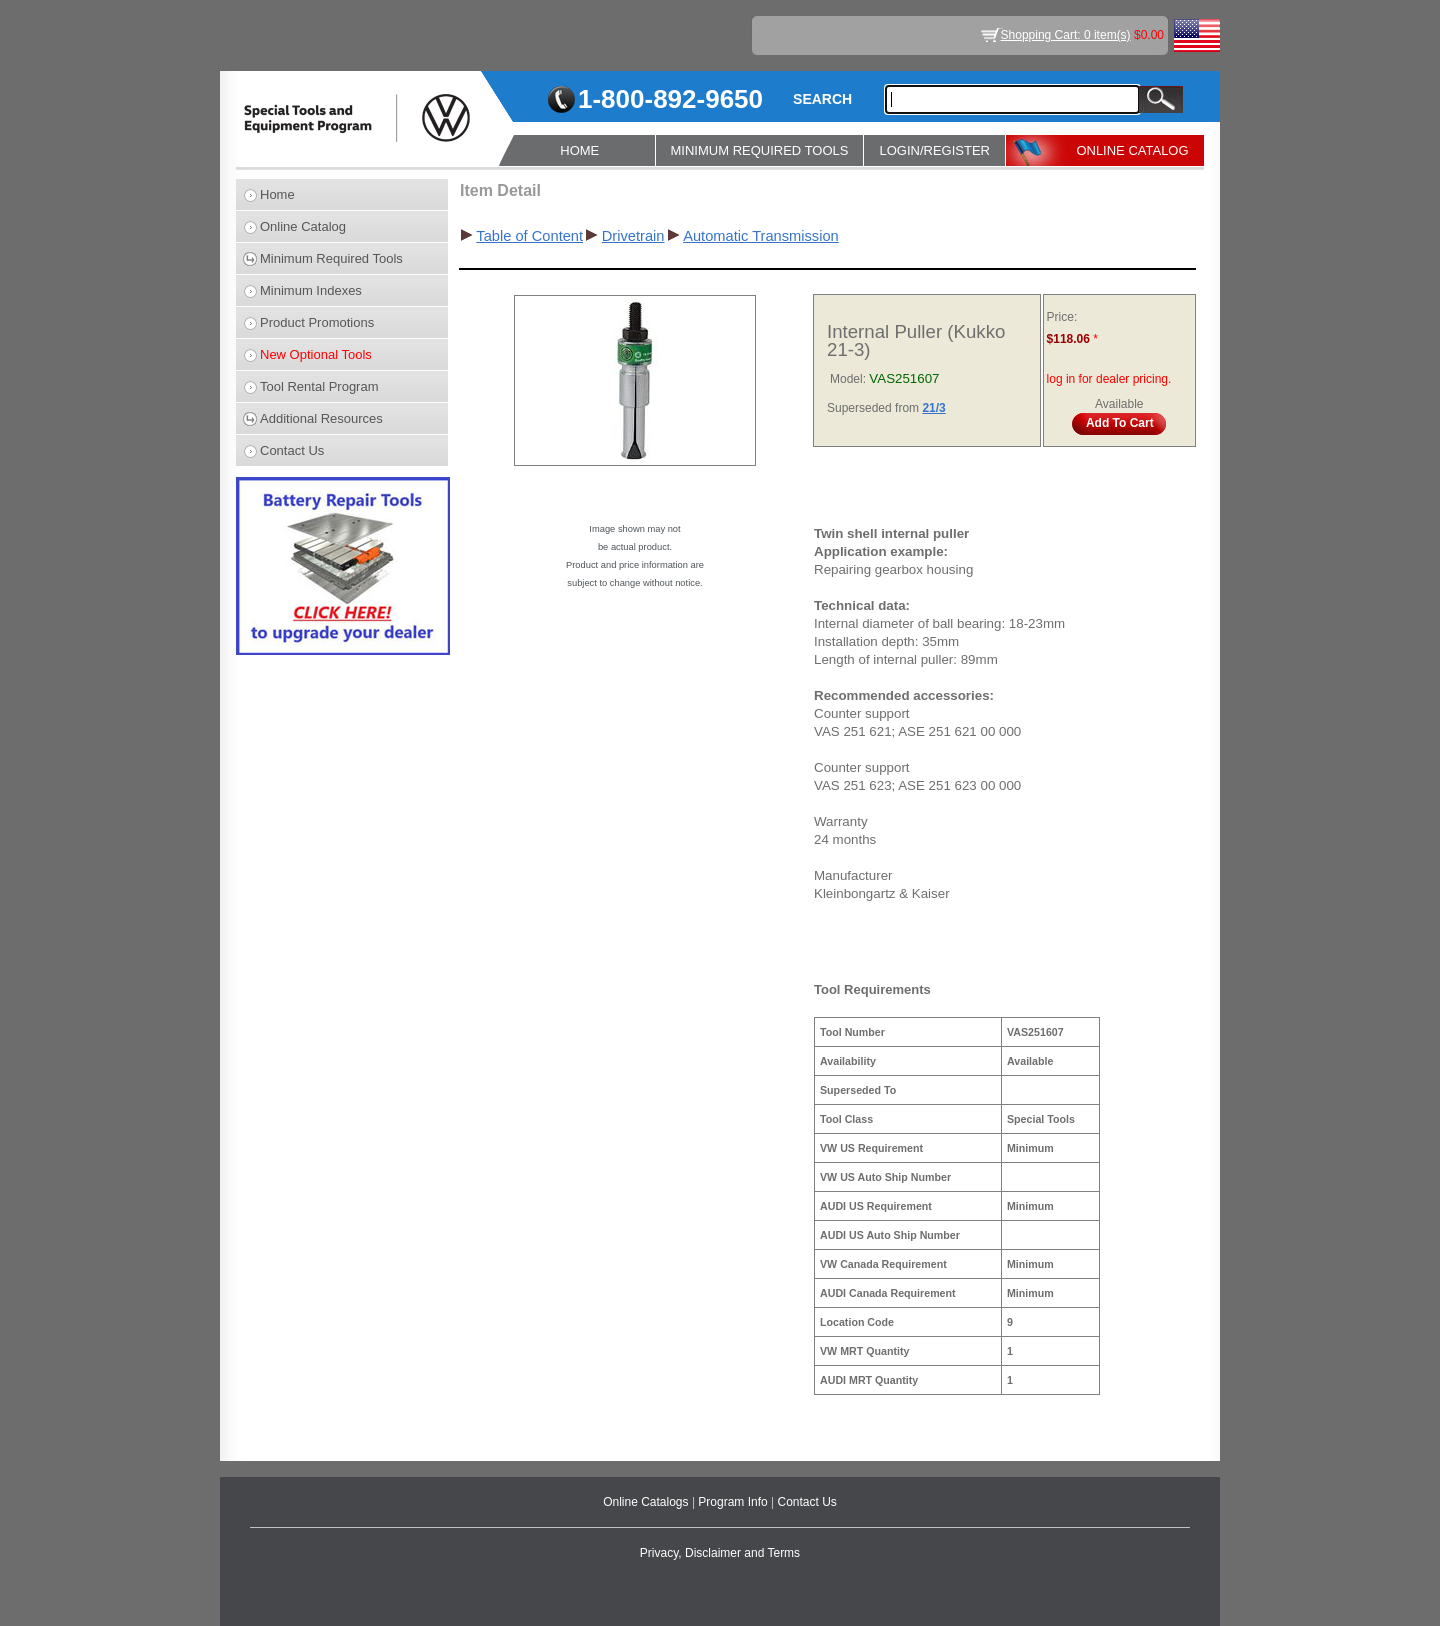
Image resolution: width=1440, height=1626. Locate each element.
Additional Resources (321, 418)
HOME (579, 150)
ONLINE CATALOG (1132, 150)
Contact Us (292, 450)
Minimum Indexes (311, 290)
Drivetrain (633, 236)
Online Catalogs (647, 1502)
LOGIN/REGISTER (934, 150)
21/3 (933, 408)
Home (277, 194)
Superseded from (874, 408)
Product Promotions (317, 322)
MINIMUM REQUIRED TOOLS (760, 150)
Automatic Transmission (761, 236)
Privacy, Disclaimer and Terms (720, 1553)
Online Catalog (303, 226)
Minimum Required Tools (331, 258)
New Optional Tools (316, 354)
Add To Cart (1120, 423)
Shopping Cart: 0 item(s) (1066, 35)
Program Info (734, 1502)
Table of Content (529, 236)
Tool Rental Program (319, 386)
